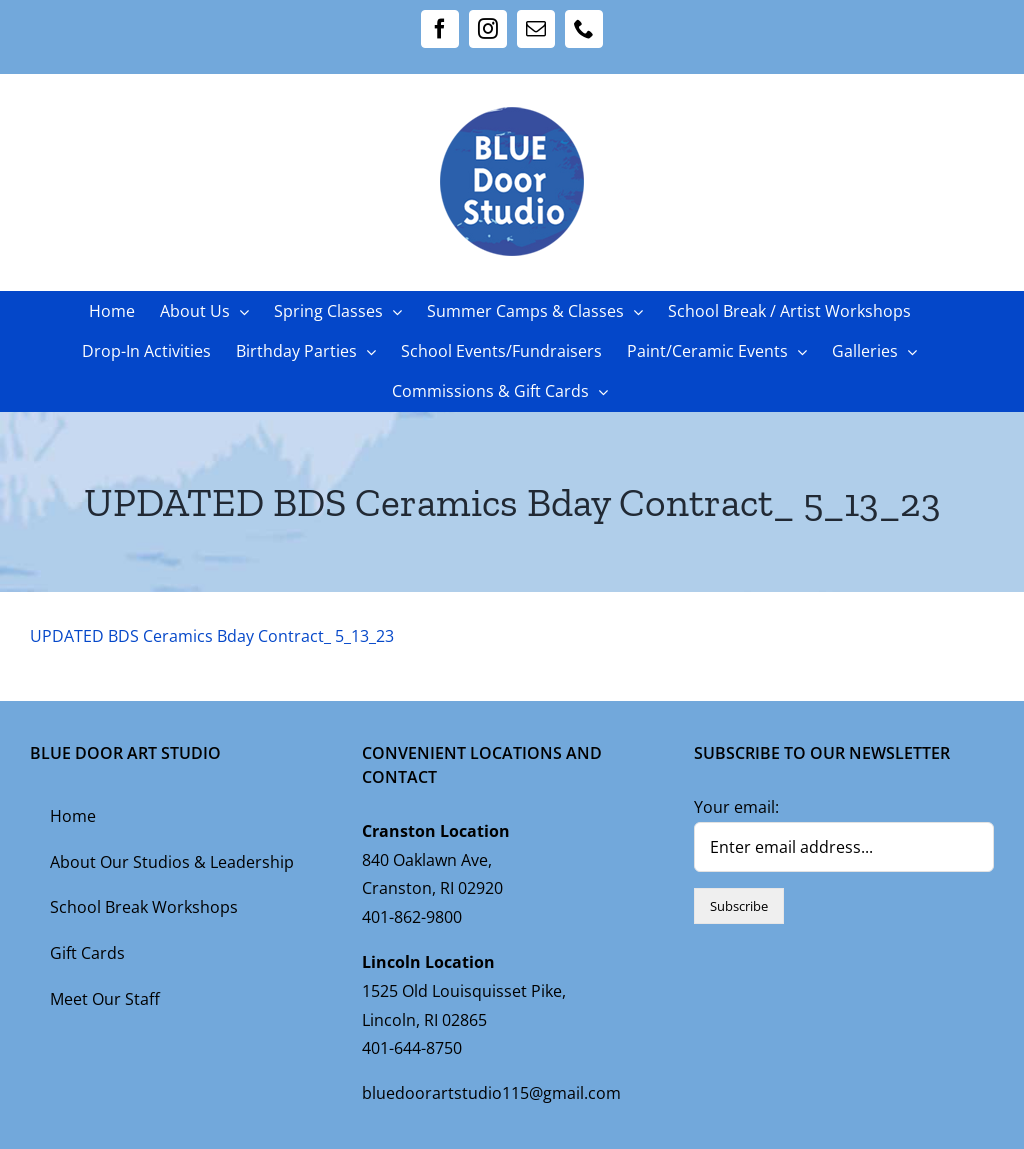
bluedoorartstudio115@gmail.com (491, 1093)
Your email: (736, 807)
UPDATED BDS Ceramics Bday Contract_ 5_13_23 (212, 636)
